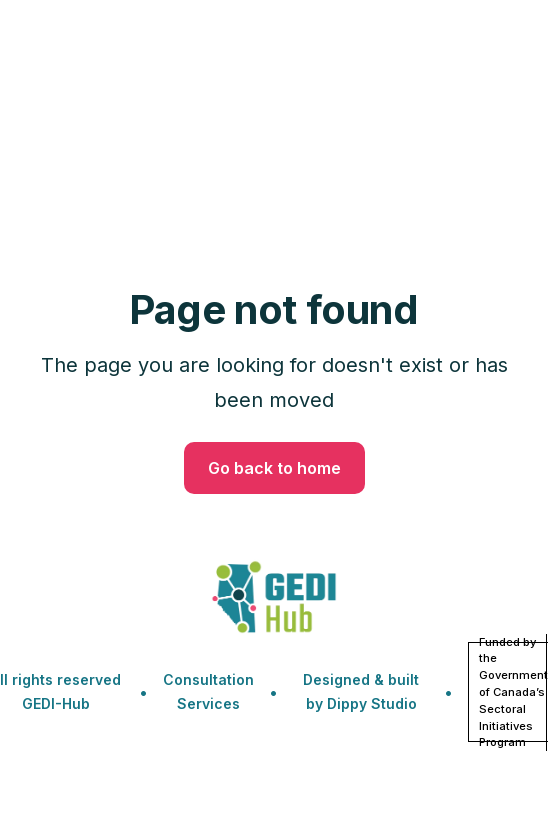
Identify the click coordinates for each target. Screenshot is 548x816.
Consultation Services (208, 692)
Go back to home (274, 468)
